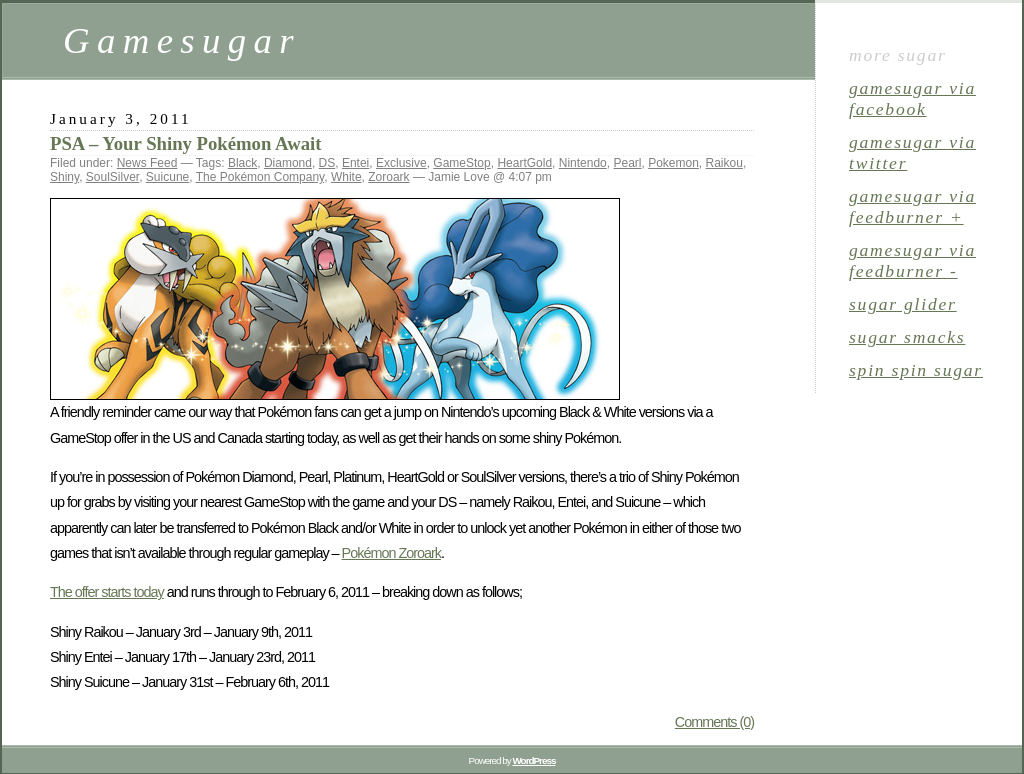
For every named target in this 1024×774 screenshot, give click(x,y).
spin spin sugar (916, 370)
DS (327, 163)
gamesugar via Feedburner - (912, 260)
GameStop (461, 163)
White (346, 177)
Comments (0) (714, 722)
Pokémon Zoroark (391, 553)
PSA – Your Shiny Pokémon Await (185, 143)
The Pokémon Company (260, 177)
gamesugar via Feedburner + (912, 206)
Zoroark (388, 177)
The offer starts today (107, 592)
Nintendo (583, 163)
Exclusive (401, 163)
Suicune (167, 177)
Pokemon (673, 163)
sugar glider (903, 304)
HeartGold (524, 163)
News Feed (147, 163)
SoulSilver (112, 177)
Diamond (288, 163)
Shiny (64, 177)
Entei (355, 163)
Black (242, 163)
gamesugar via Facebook (912, 98)
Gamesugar (182, 40)
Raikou (724, 163)
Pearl (627, 163)
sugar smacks (907, 337)
